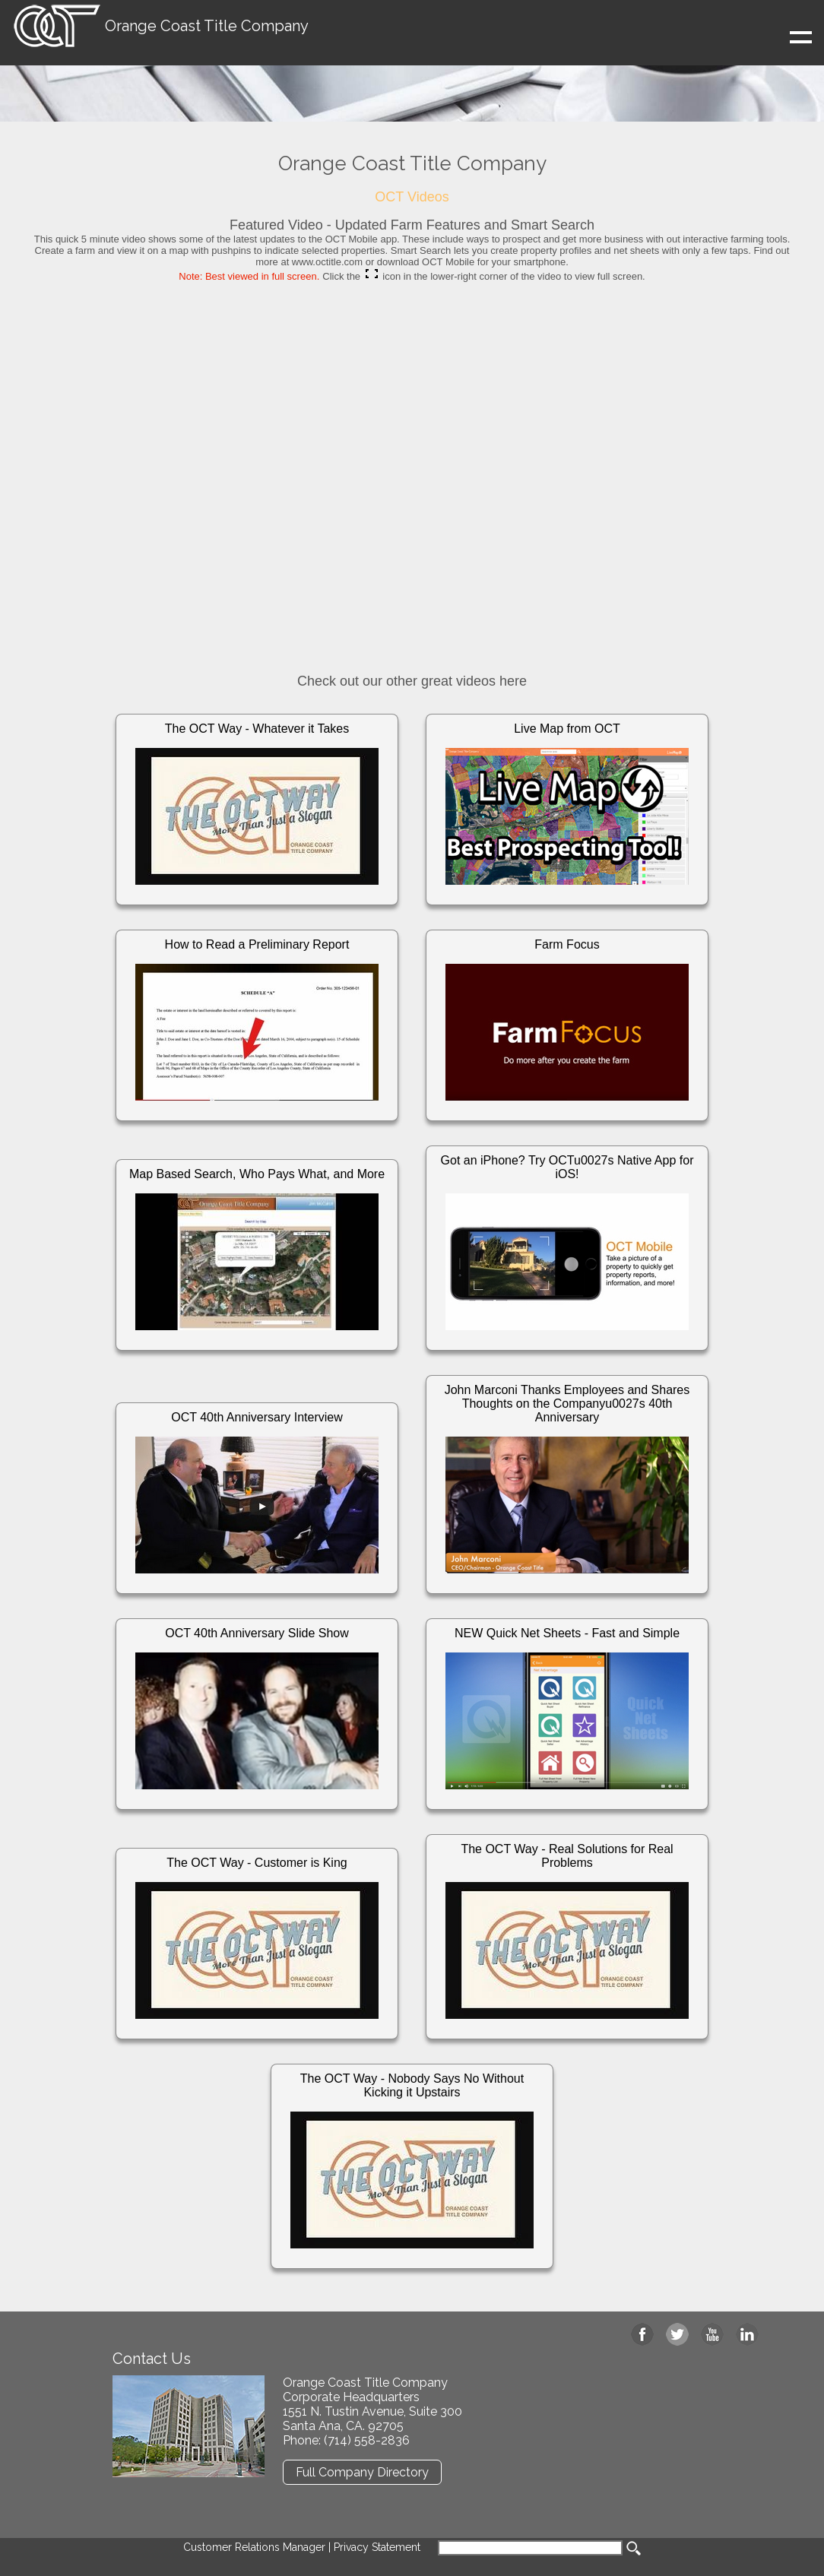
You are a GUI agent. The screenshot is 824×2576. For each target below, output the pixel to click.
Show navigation (710, 44)
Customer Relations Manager (254, 2547)
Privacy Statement (377, 2547)
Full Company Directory (362, 2472)
